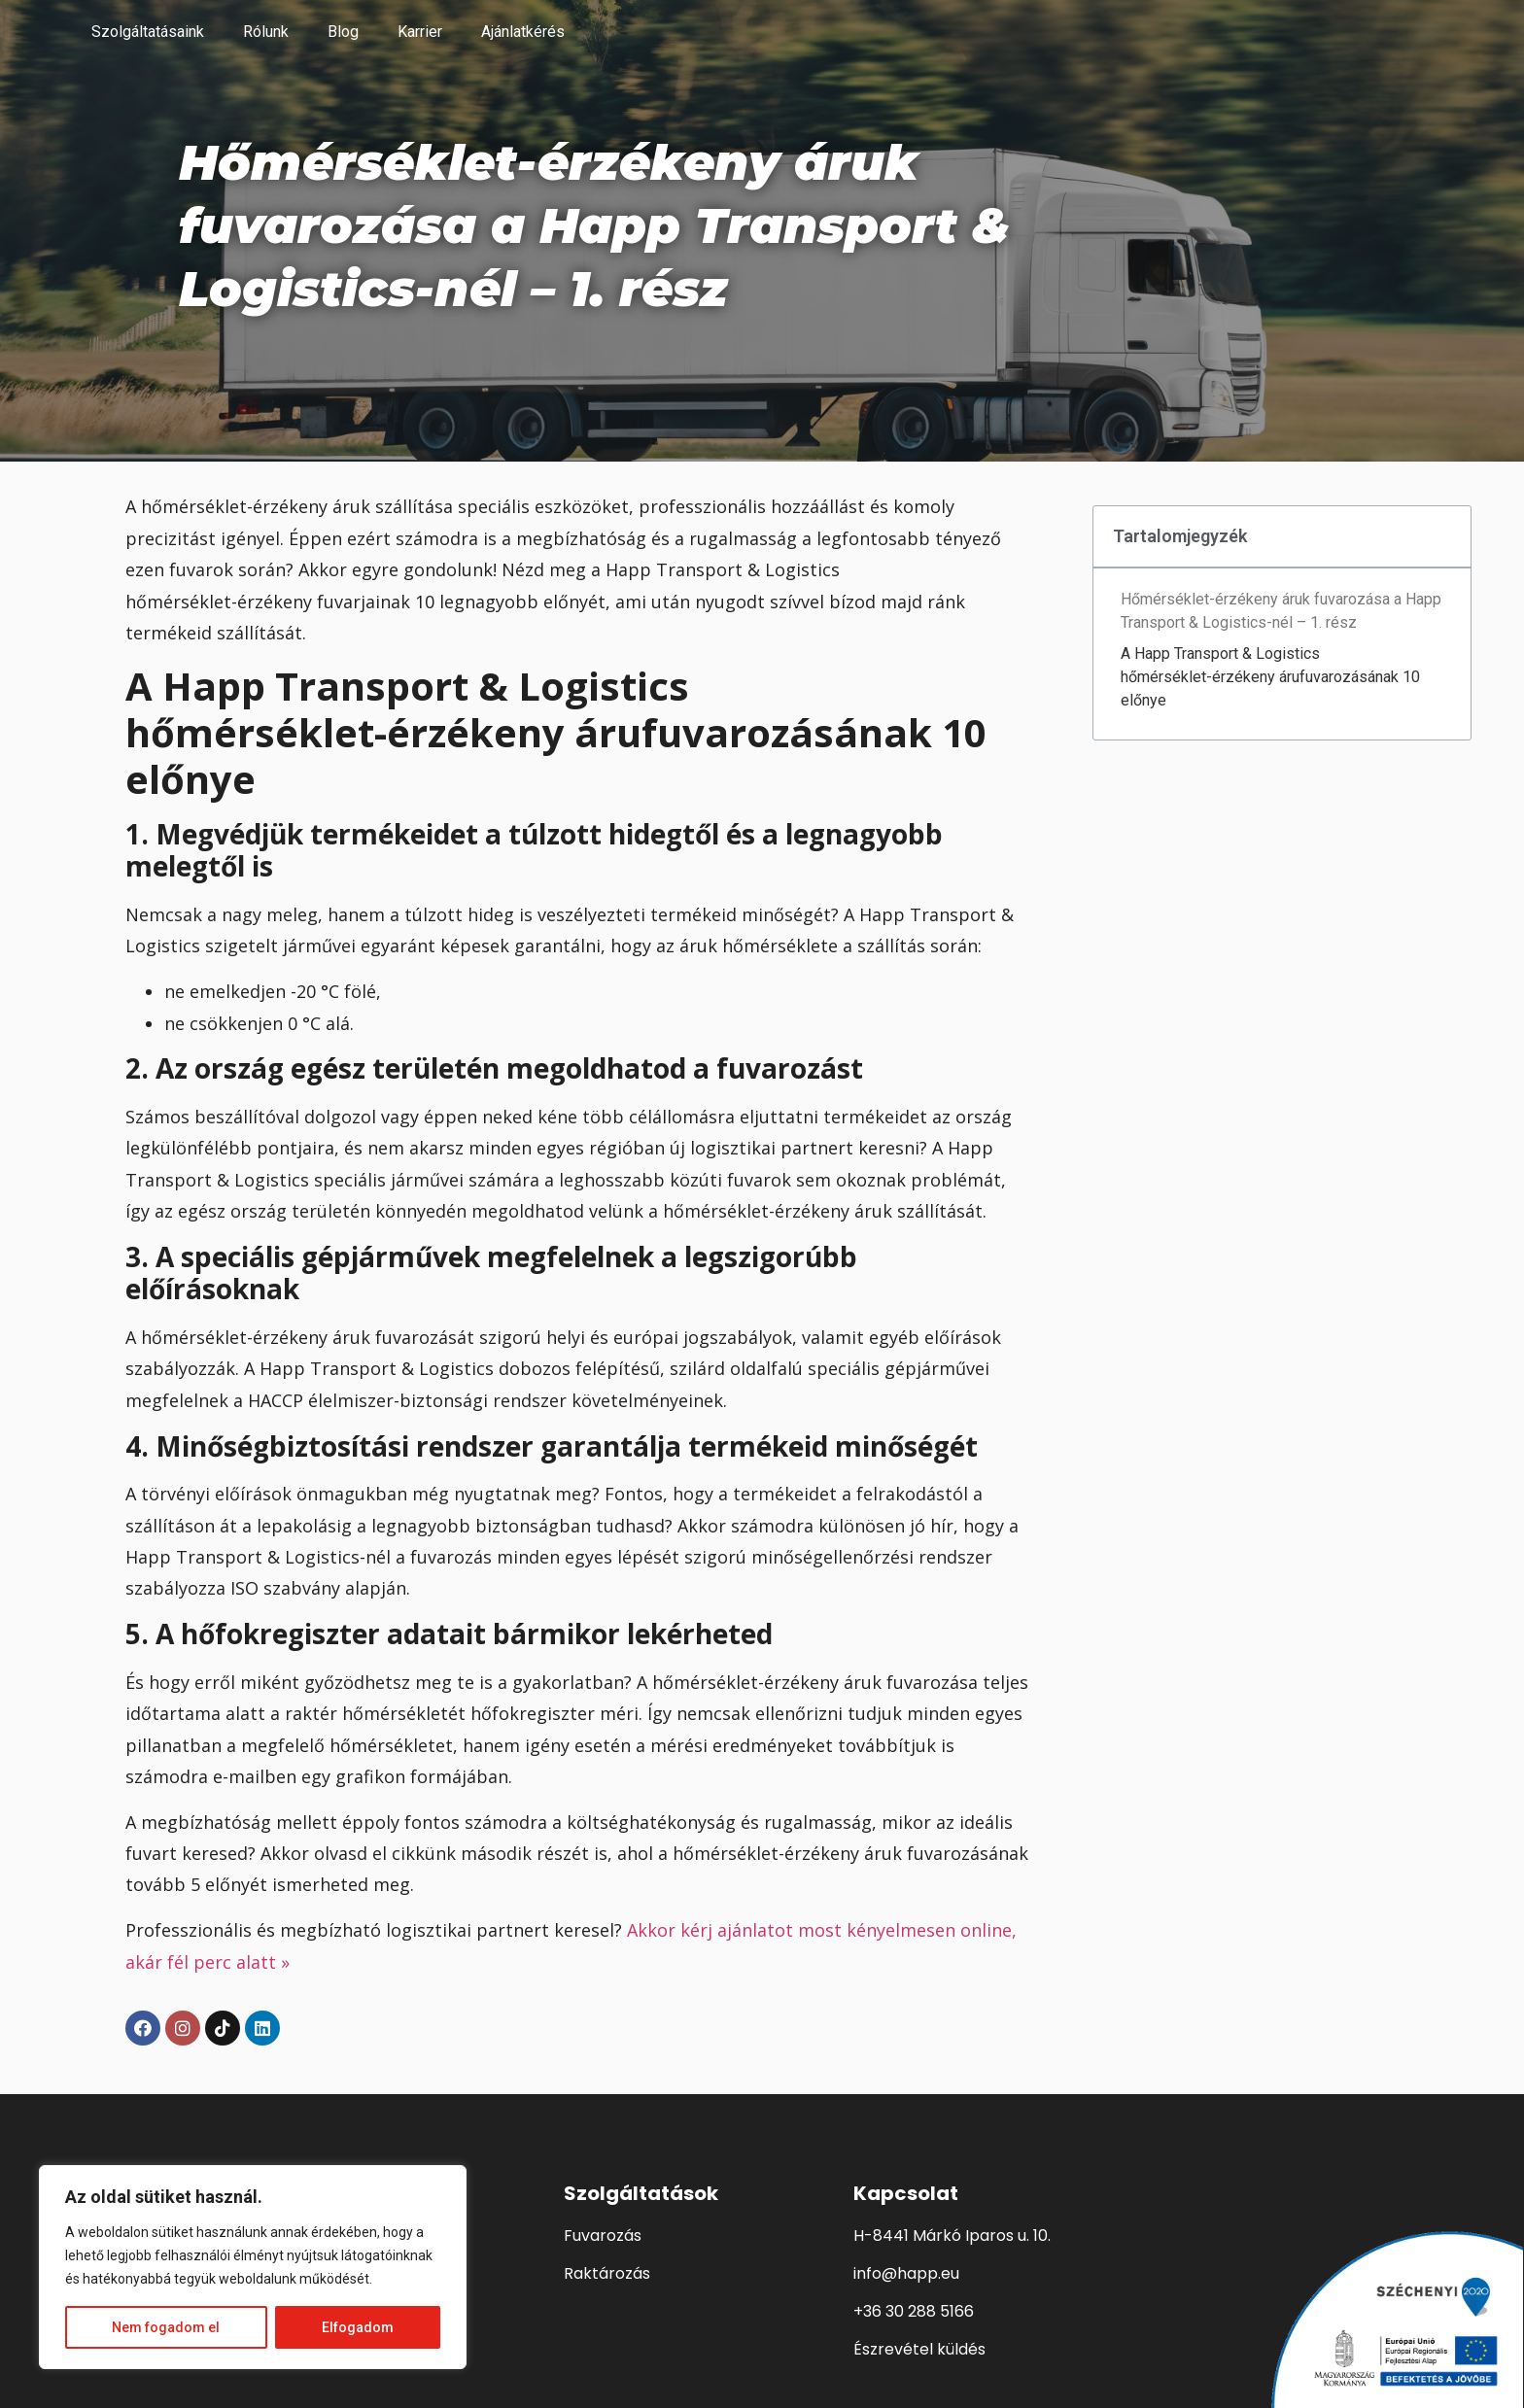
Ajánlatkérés (523, 31)
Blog (343, 31)
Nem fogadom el (166, 2327)
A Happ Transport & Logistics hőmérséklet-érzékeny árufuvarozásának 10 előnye (1270, 676)
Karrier (420, 31)
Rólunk (266, 31)
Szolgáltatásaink (147, 31)
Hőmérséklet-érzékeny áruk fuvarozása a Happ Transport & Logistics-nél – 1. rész (1281, 611)
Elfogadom (358, 2327)
